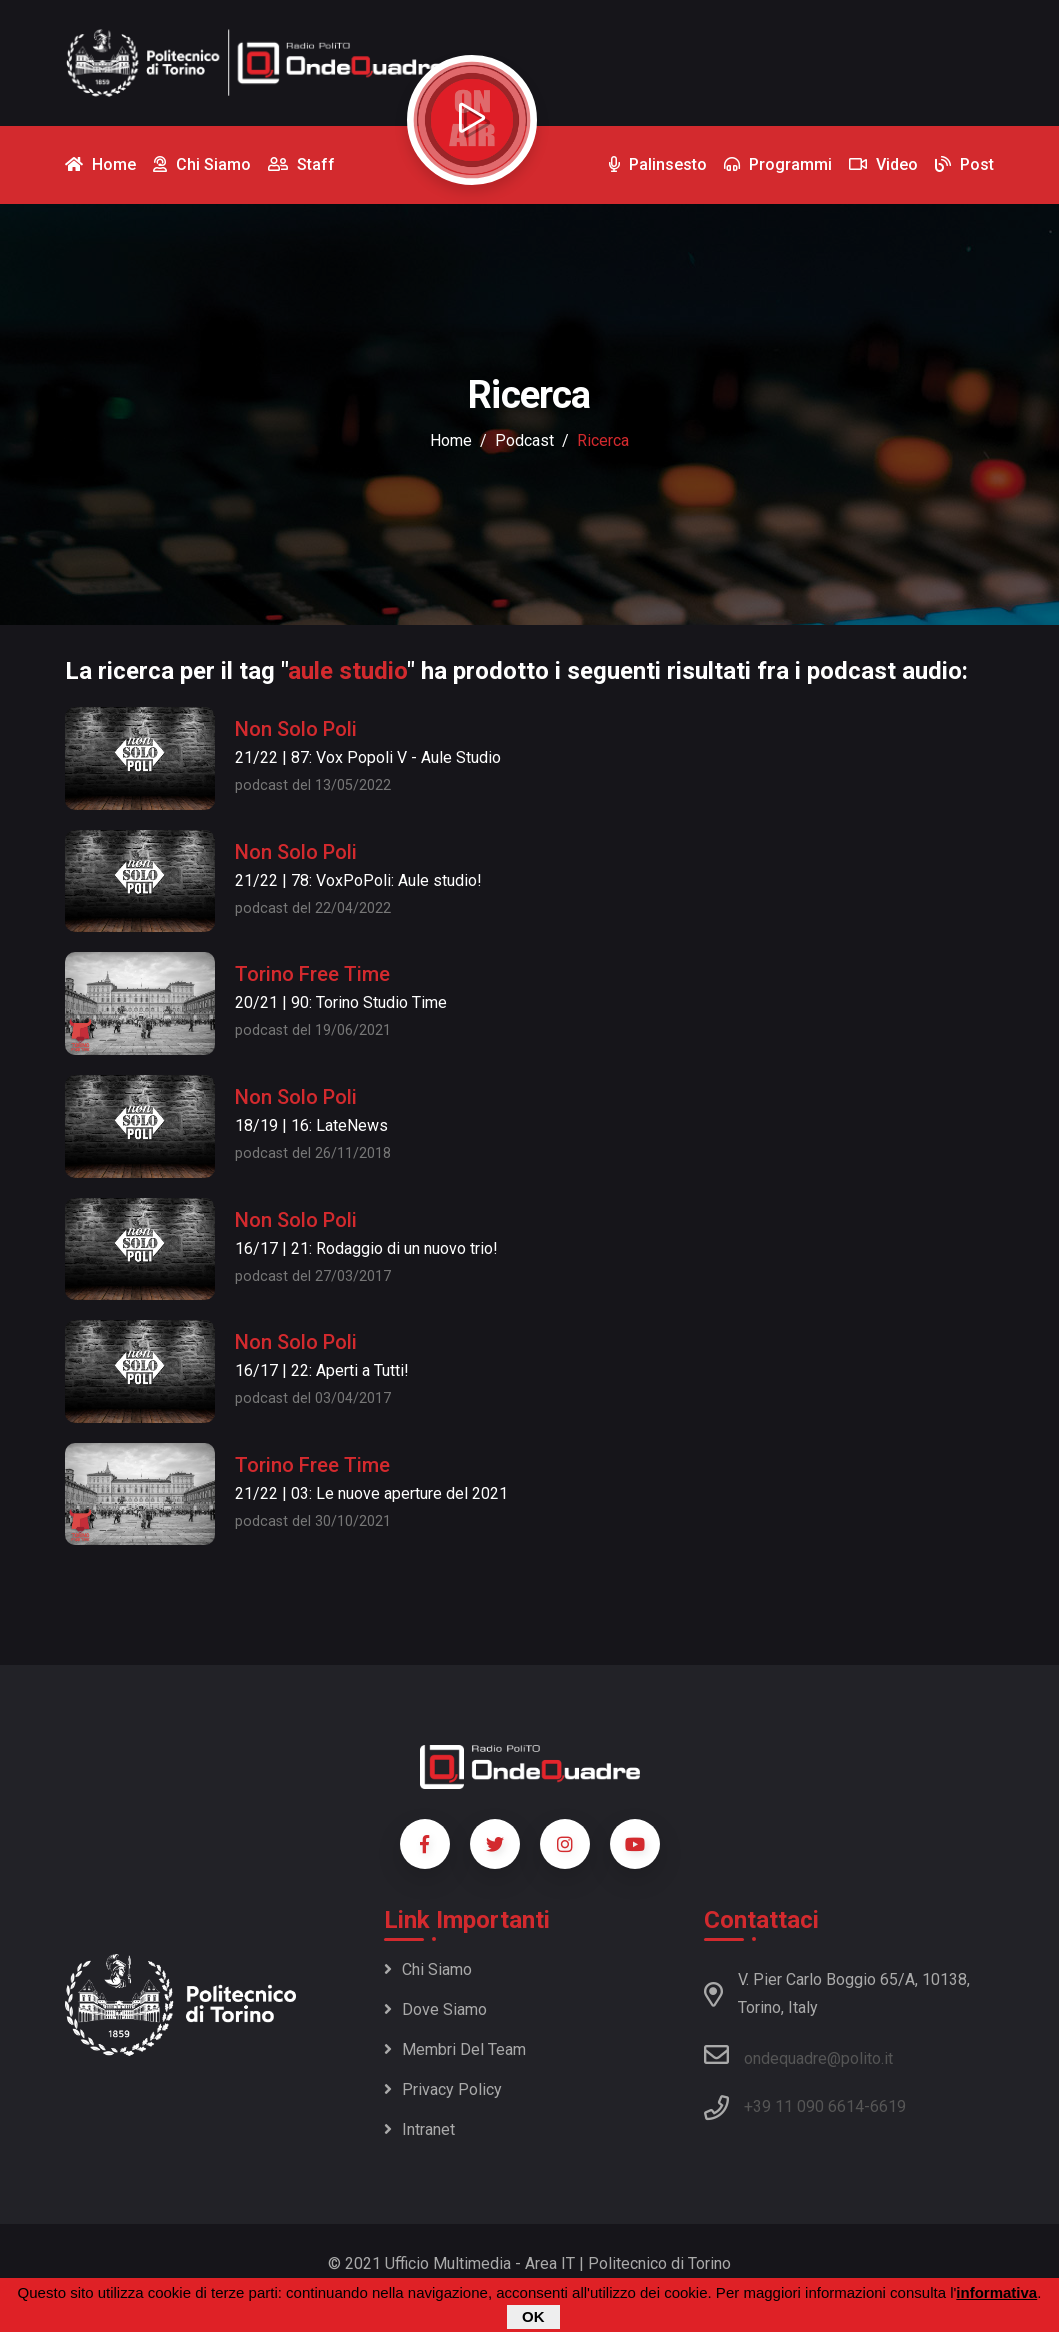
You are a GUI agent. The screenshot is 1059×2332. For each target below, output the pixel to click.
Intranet (419, 2129)
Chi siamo (428, 1969)
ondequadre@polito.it (798, 2055)
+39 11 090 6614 (804, 2106)
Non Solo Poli (296, 729)
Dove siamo (435, 2009)
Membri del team (455, 2049)
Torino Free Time (312, 974)
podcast (524, 440)
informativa (996, 2292)
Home (451, 440)
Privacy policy (443, 2089)
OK (533, 2316)
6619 (888, 2106)
